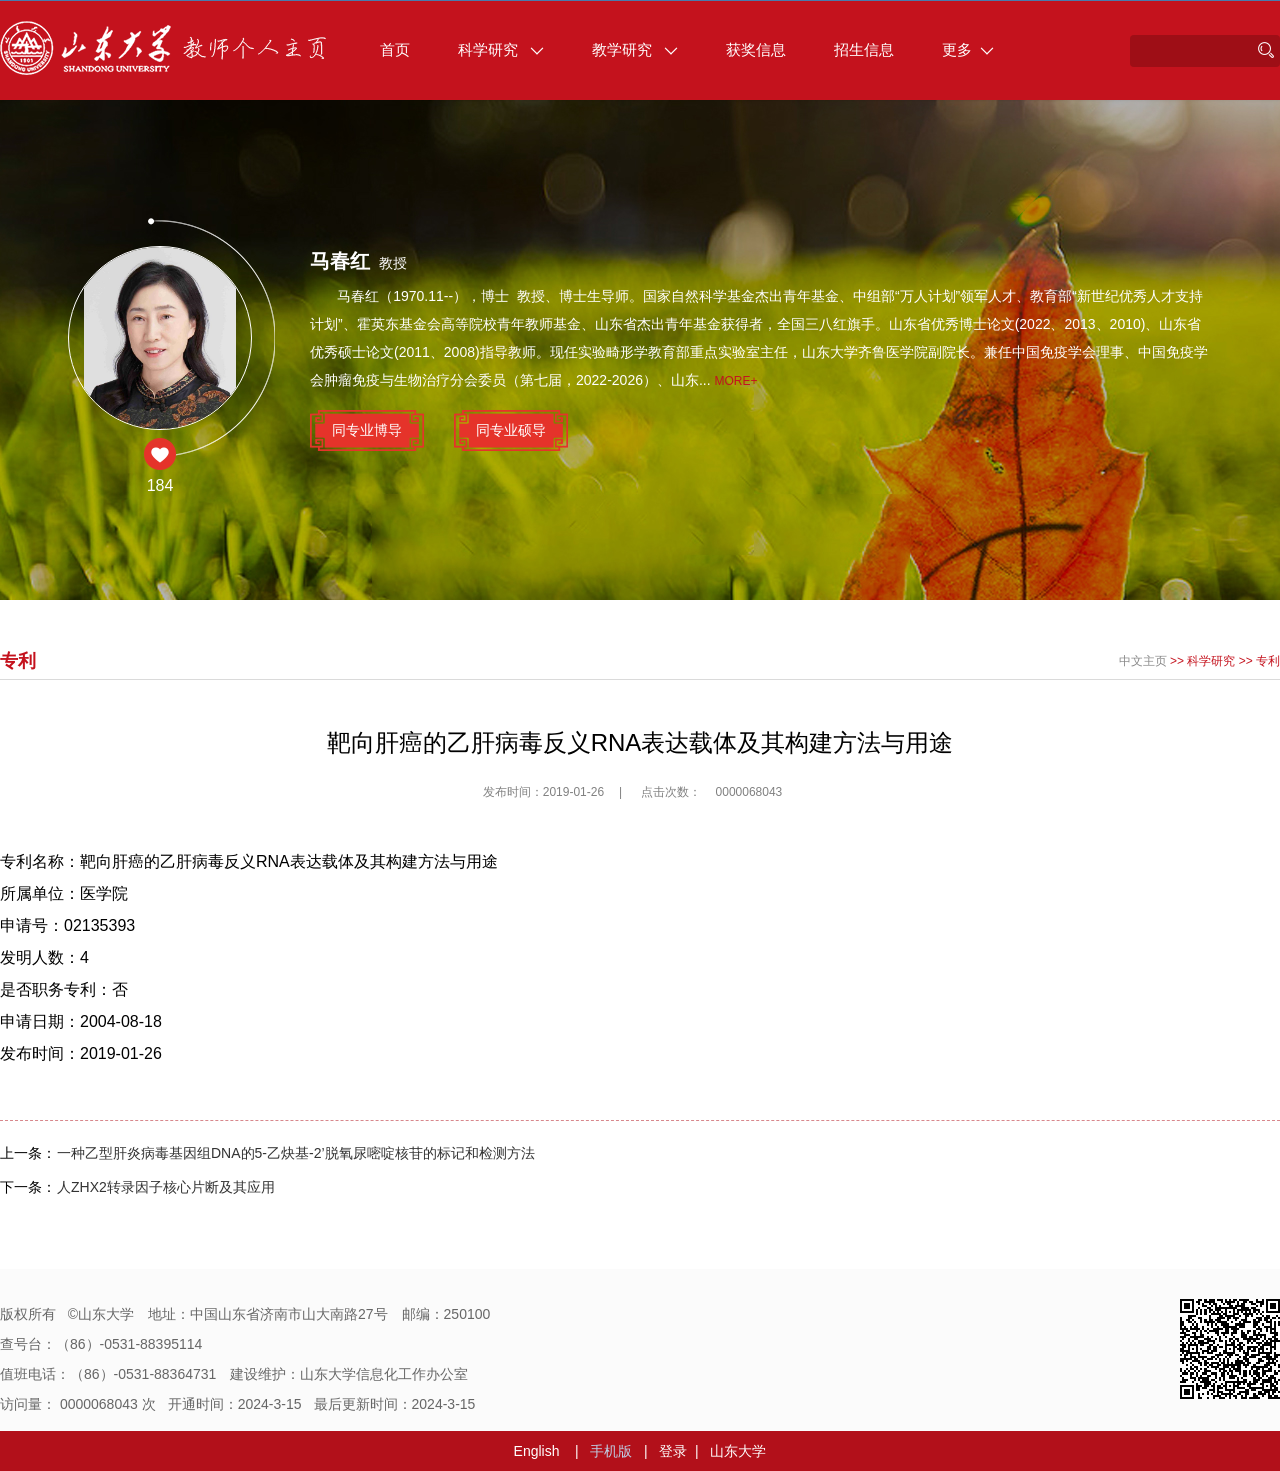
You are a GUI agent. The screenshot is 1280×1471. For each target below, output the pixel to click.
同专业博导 (367, 430)
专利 (1268, 661)
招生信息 (864, 49)
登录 (673, 1451)
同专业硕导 (511, 430)
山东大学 (738, 1451)
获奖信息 (756, 49)
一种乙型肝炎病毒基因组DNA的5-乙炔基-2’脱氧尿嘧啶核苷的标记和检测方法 (296, 1153)
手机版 (611, 1451)
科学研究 (501, 49)
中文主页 (1143, 661)
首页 (395, 49)
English (537, 1451)
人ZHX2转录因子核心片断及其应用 (166, 1187)
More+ (736, 381)
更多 (968, 49)
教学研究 (635, 49)
